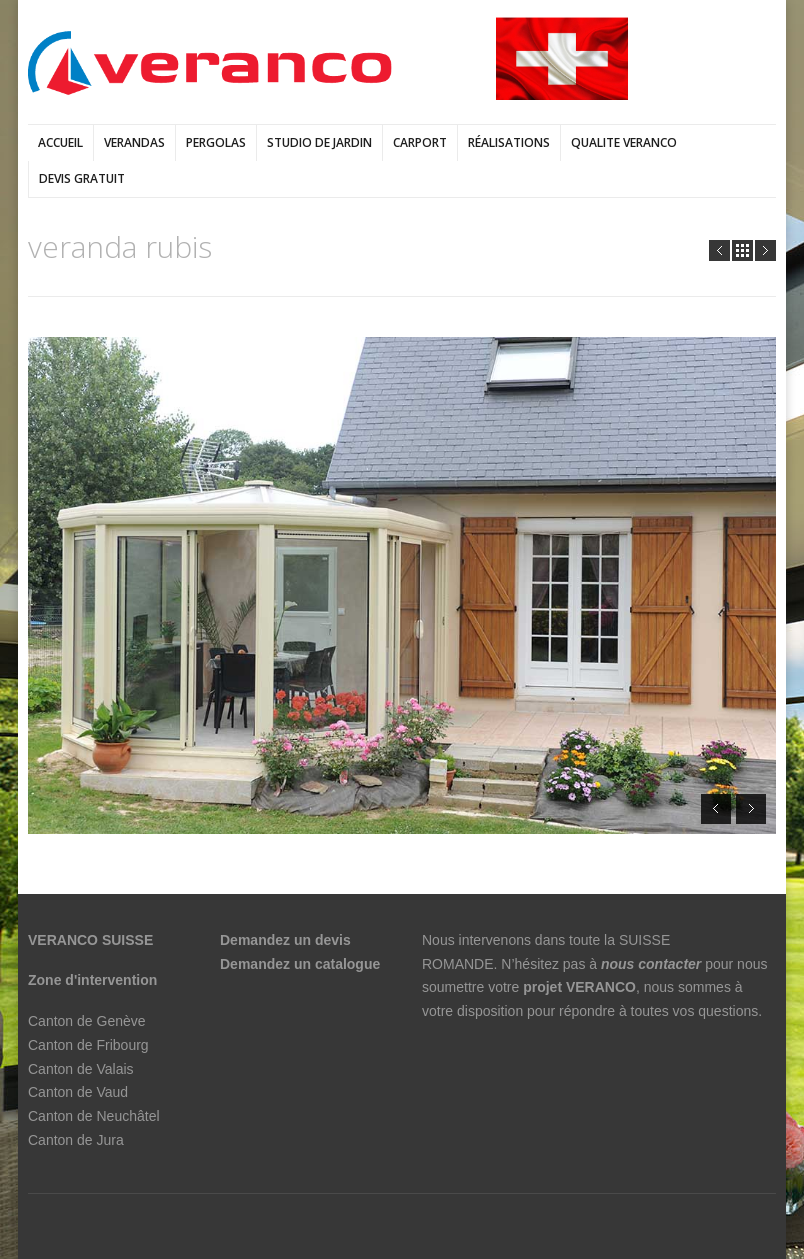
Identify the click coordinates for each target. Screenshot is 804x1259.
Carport (420, 142)
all (742, 250)
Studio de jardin (319, 142)
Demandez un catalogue (302, 964)
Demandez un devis (285, 940)
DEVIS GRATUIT (82, 178)
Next (765, 250)
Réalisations (509, 142)
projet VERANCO (579, 987)
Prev (719, 250)
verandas (134, 142)
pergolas (216, 142)
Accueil (60, 142)
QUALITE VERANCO (624, 142)
